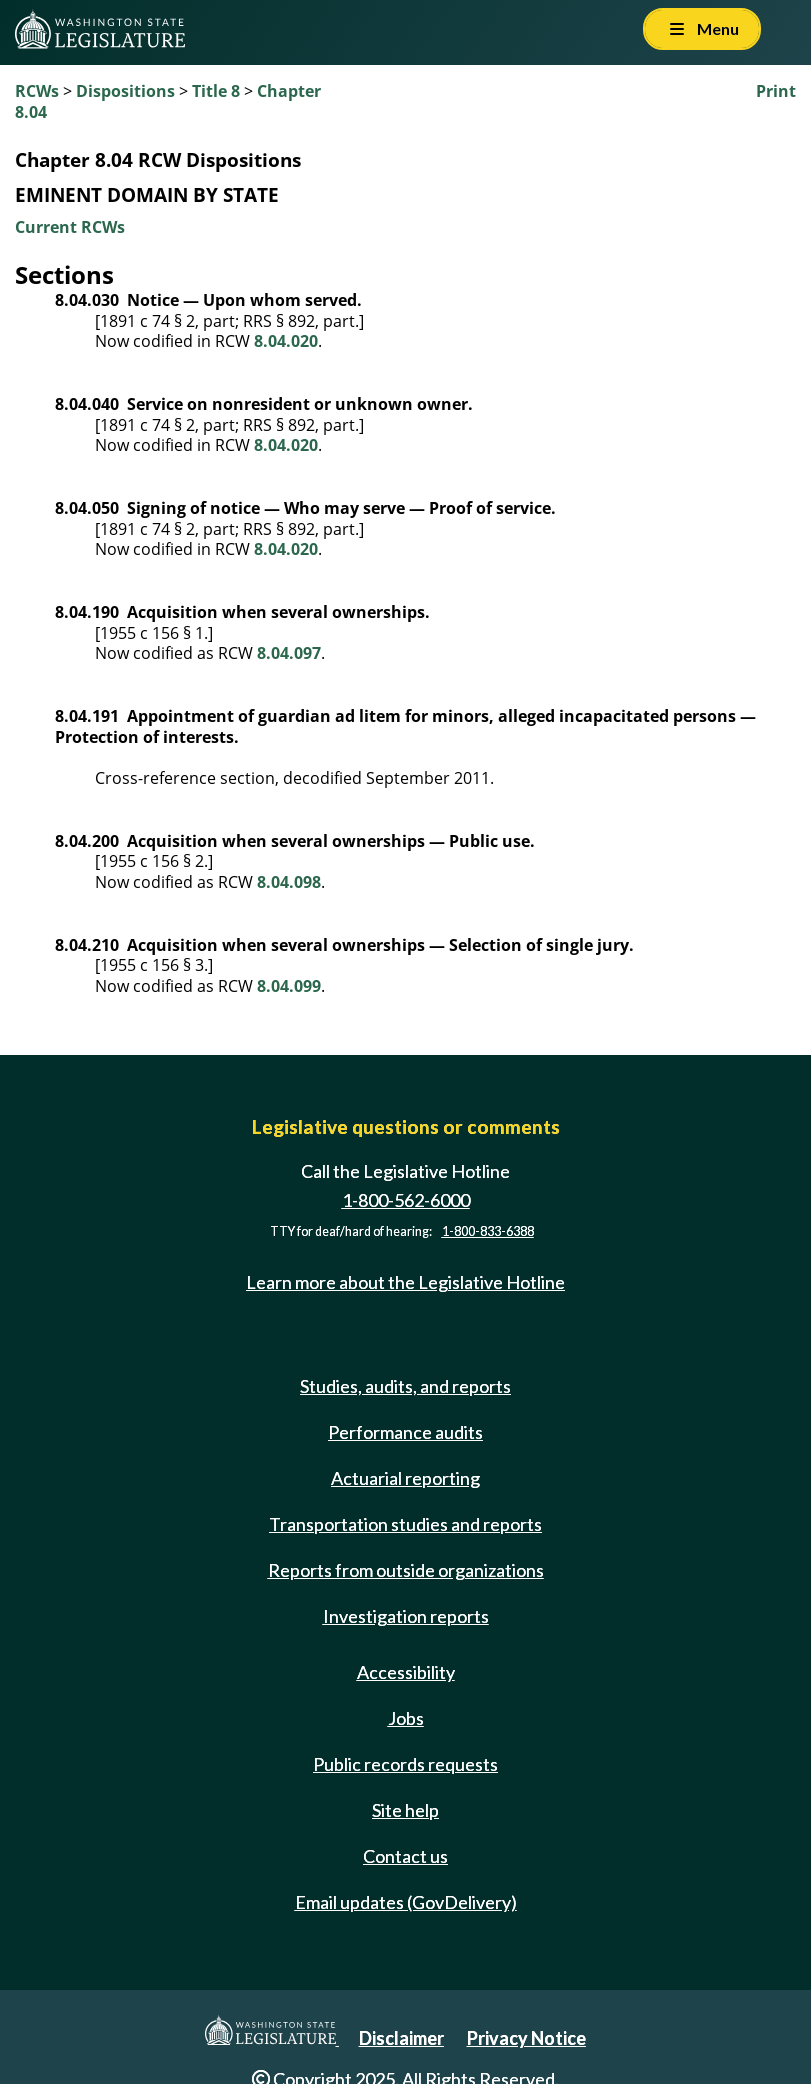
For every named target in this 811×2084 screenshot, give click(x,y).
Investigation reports (406, 1616)
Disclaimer (401, 2038)
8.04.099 (289, 986)
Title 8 (216, 91)
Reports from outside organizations (406, 1570)
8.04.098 (289, 882)
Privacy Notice (526, 2038)
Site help (405, 1810)
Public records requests (405, 1764)
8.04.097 (289, 653)
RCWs (37, 91)
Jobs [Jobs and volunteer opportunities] (406, 1718)
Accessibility (406, 1672)
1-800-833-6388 (488, 1231)
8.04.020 (286, 341)
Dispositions (125, 91)
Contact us (405, 1856)
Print (776, 91)
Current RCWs (70, 227)
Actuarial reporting (405, 1478)
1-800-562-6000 (406, 1200)
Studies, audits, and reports (405, 1386)
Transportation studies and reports (405, 1524)
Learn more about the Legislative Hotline (405, 1282)
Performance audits (405, 1432)
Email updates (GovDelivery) (406, 1902)
